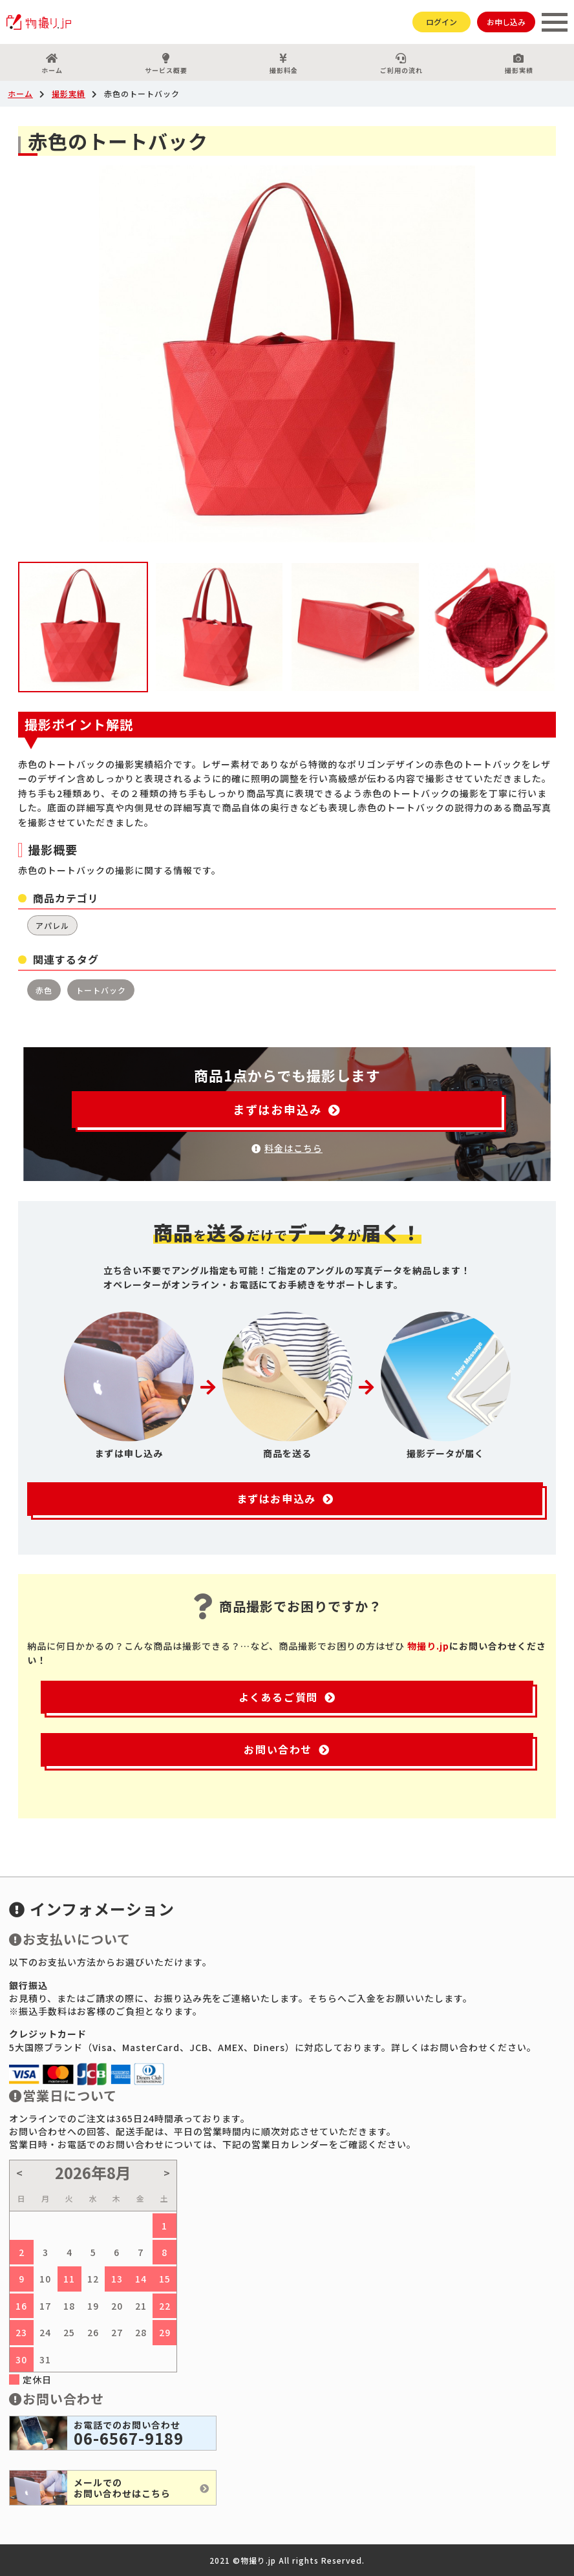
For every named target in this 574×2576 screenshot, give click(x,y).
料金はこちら (287, 1148)
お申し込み (506, 21)
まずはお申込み (287, 1109)
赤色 (44, 990)
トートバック (101, 990)
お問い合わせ (287, 1749)
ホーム (51, 64)
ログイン (441, 21)
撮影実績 (518, 64)
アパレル (52, 925)
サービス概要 (165, 64)
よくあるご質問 (287, 1697)
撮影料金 (283, 64)
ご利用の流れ (401, 64)
